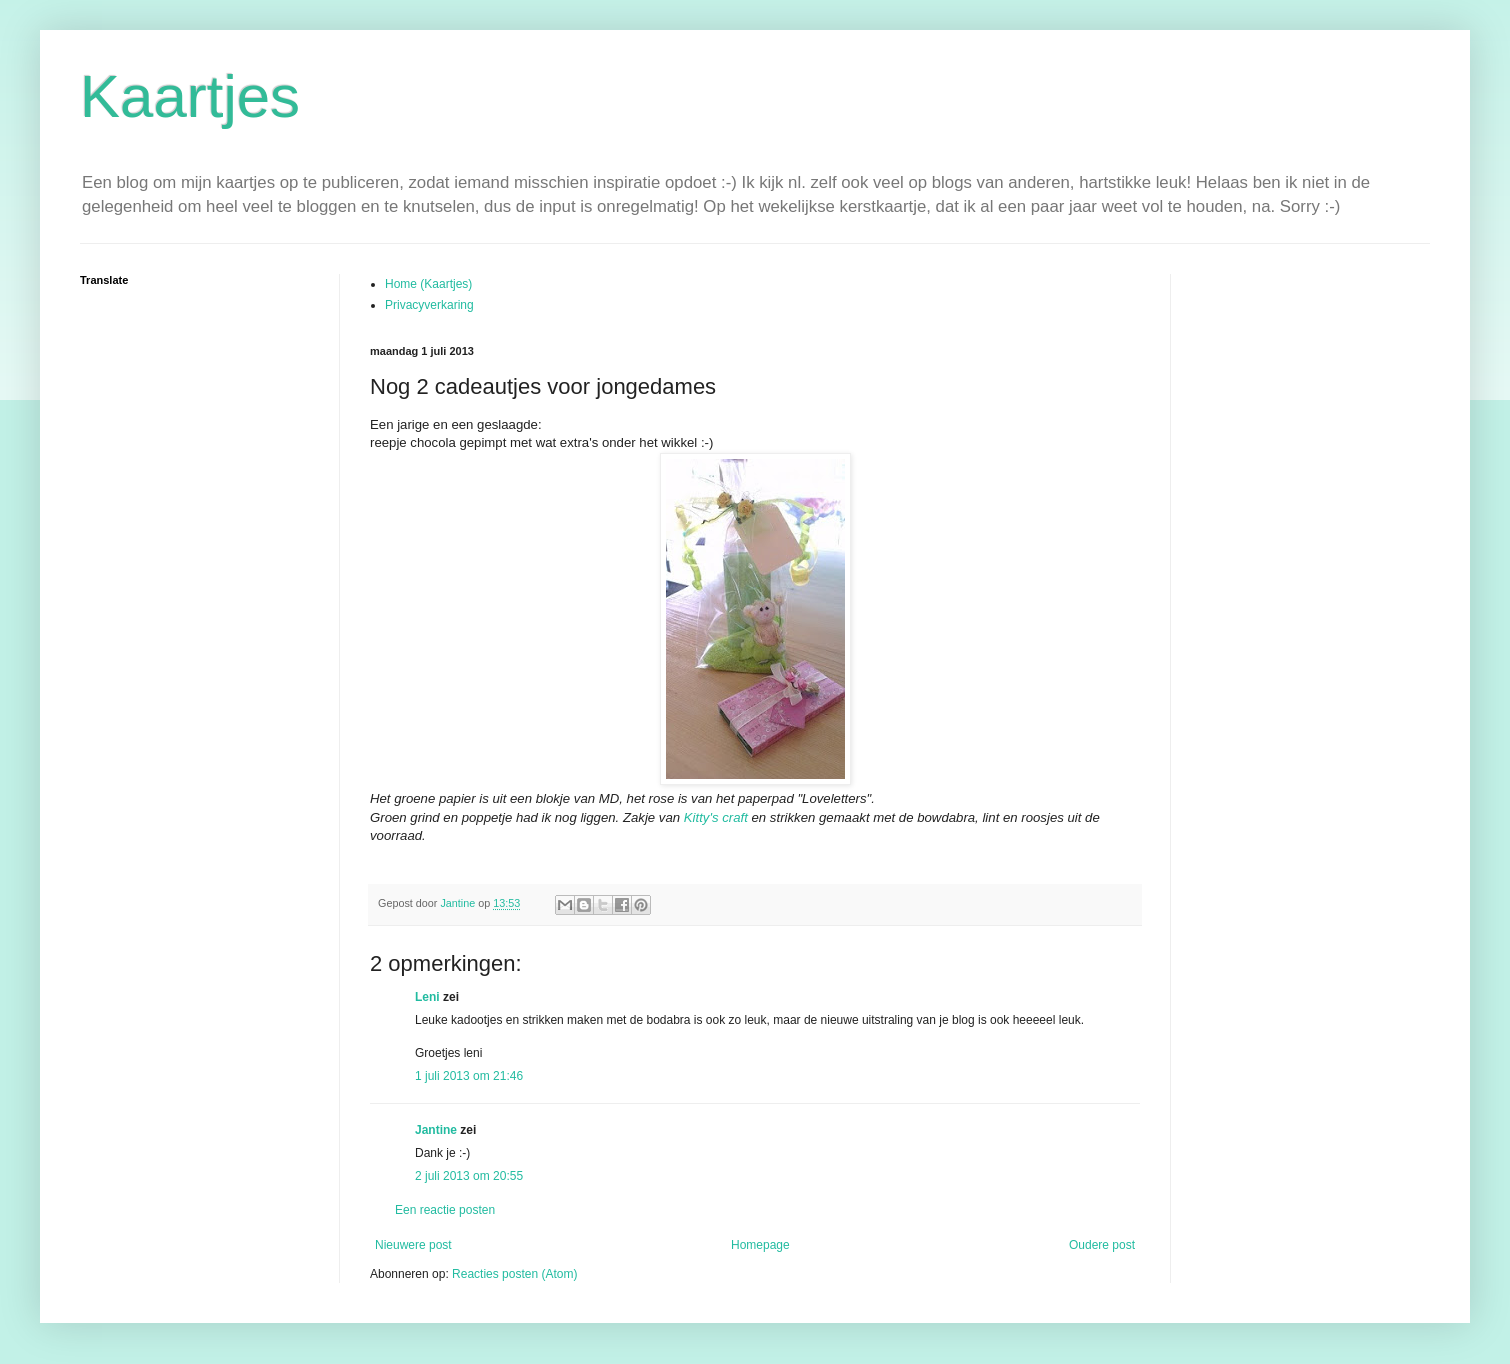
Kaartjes (190, 96)
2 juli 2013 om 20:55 (469, 1176)
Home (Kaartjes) (428, 284)
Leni (429, 997)
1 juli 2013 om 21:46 (469, 1076)
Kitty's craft (716, 817)
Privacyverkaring (429, 305)
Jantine (436, 1130)
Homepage (760, 1245)
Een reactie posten (445, 1210)
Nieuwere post (413, 1245)
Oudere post (1102, 1245)
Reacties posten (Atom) (514, 1274)
